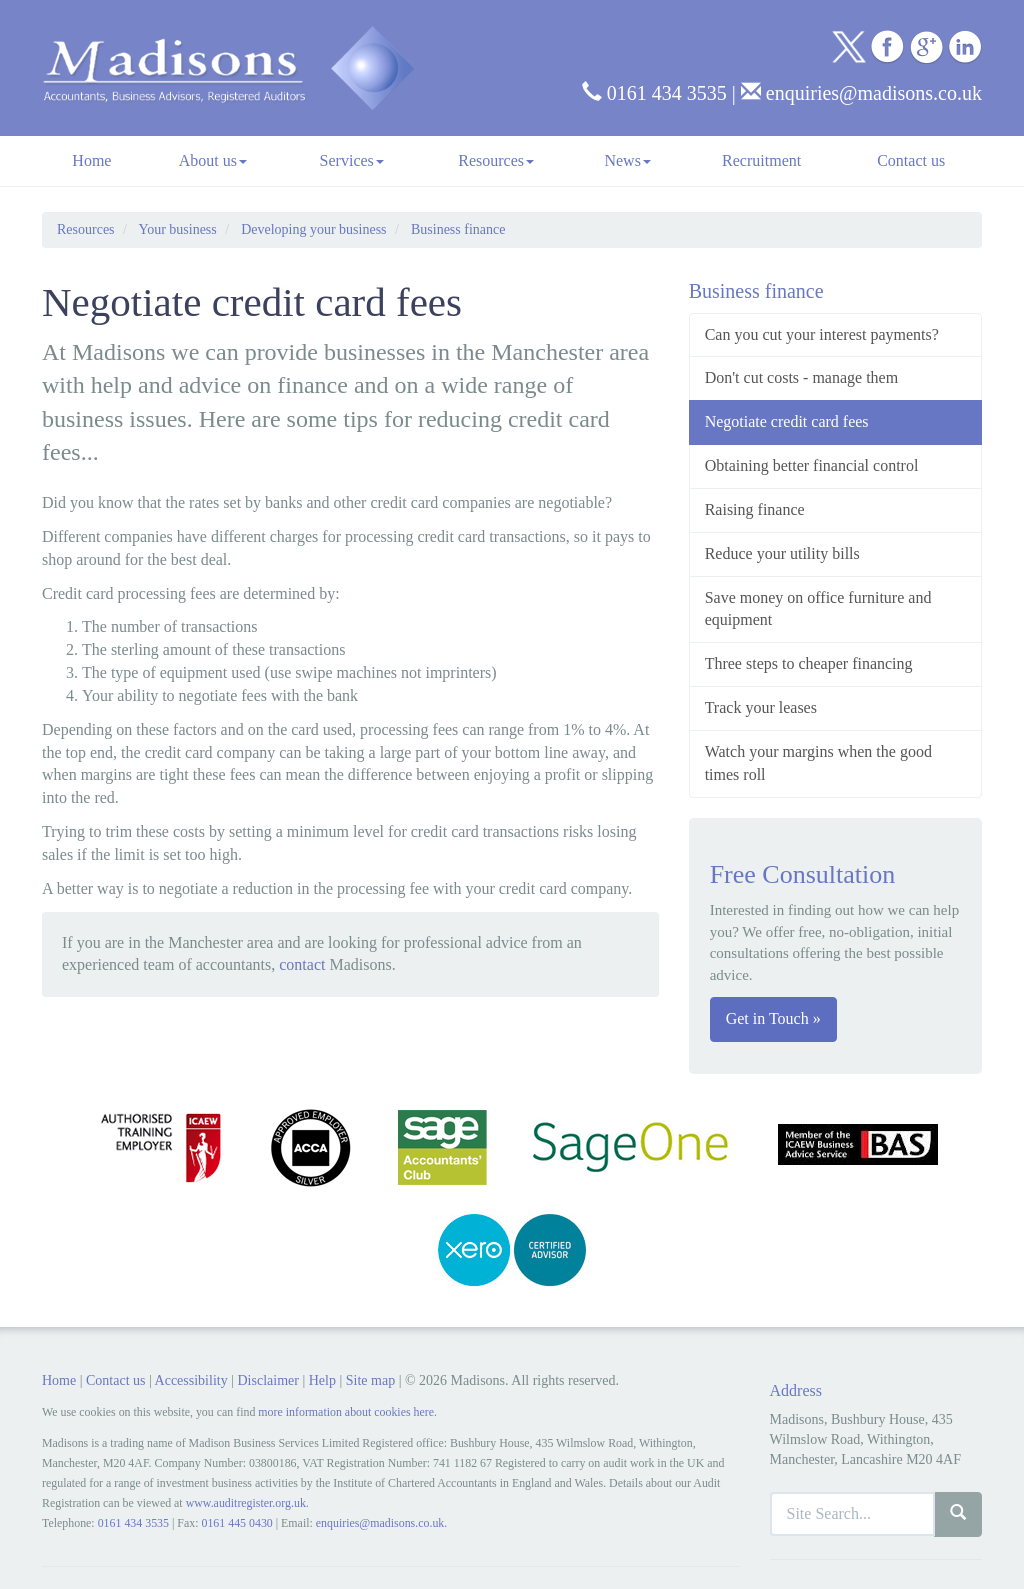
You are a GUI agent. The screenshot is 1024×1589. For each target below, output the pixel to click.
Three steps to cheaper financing (809, 663)
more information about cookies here (346, 1412)
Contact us (911, 160)
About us (213, 160)
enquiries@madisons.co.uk (861, 93)
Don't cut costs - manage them (802, 377)
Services (352, 160)
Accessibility (191, 1380)
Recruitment (761, 160)
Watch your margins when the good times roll (818, 763)
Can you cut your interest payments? (822, 334)
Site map (370, 1380)
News (627, 160)
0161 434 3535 (654, 93)
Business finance (458, 229)
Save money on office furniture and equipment (818, 609)
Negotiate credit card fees (787, 421)
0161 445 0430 (236, 1523)
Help (322, 1380)
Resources (496, 160)
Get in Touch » (773, 1018)
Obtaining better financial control (812, 465)
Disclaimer (267, 1380)
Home (91, 160)
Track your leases (761, 707)
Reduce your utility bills (782, 553)
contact (302, 964)
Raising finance (755, 509)
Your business (177, 229)
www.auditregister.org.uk (246, 1503)
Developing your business (313, 229)
